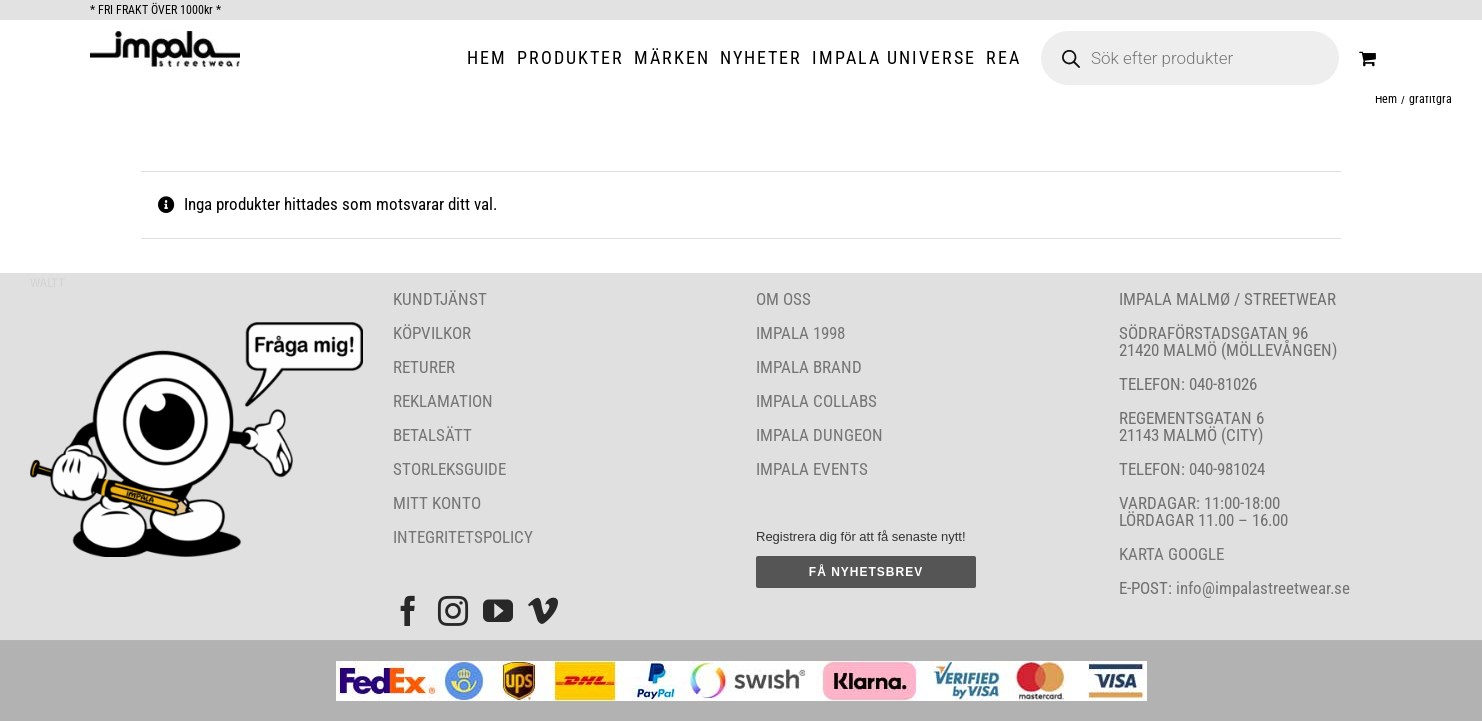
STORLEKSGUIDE (449, 469)
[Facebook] (408, 611)
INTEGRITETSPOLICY (463, 537)
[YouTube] (498, 611)
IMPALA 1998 (800, 333)
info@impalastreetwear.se (1261, 588)
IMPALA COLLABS (816, 401)
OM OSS (783, 299)
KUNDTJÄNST (440, 299)
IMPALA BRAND (809, 367)
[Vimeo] (543, 611)
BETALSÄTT (432, 435)
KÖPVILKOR (432, 333)
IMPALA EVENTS (812, 469)
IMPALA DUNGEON (819, 435)
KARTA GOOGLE (1171, 554)
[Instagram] (453, 611)
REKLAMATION (443, 401)
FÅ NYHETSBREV (866, 572)
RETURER (424, 367)
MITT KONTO (437, 503)
